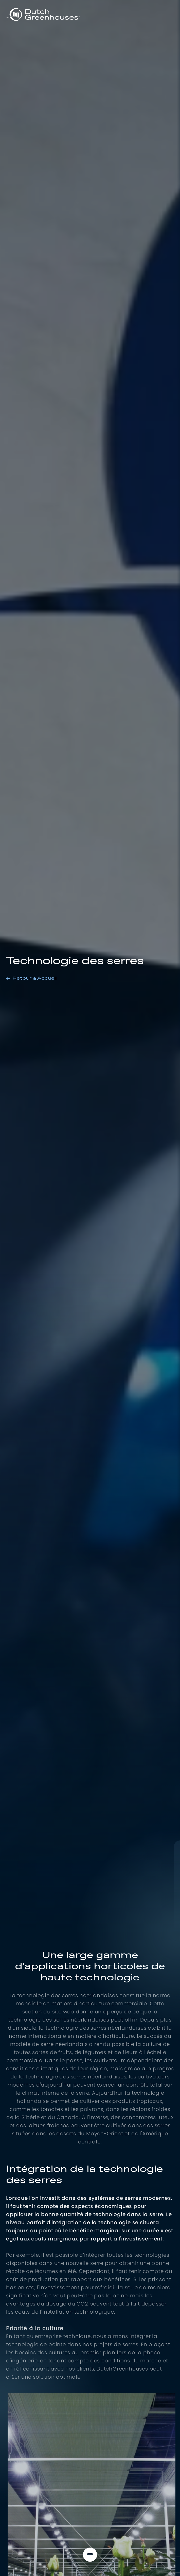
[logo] (43, 14)
